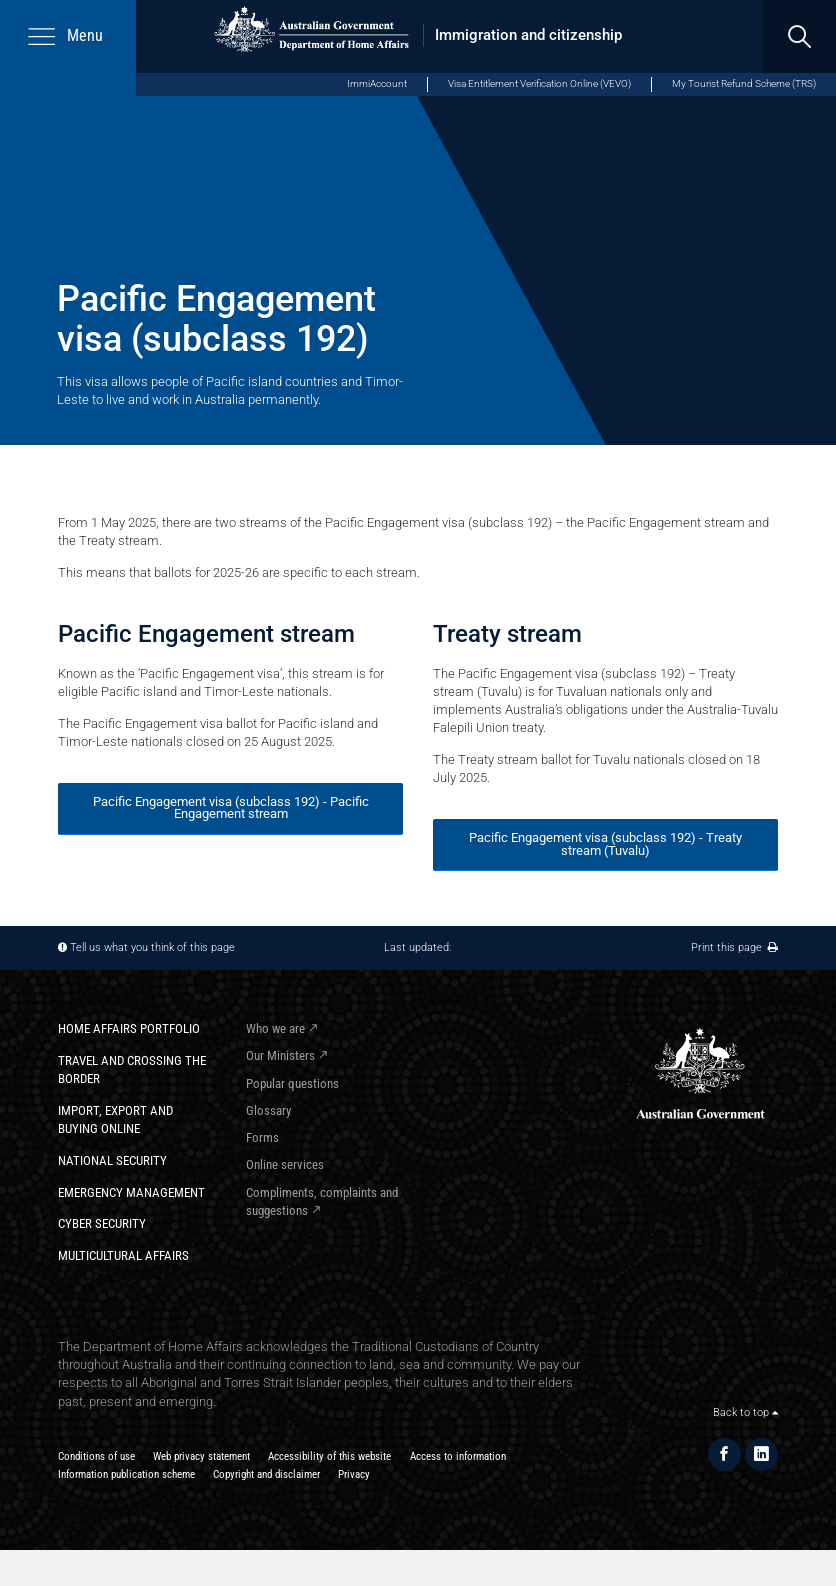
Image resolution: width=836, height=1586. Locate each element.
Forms (262, 1137)
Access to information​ (458, 1456)
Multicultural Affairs (123, 1255)
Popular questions (292, 1083)
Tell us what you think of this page (152, 947)
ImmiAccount (377, 83)
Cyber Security (102, 1223)
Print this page (734, 947)
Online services (285, 1164)
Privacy (354, 1474)
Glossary (268, 1110)
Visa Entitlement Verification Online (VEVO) (539, 83)
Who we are (275, 1028)
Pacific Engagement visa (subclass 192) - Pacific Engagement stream (231, 808)
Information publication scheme (126, 1474)
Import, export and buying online (115, 1119)
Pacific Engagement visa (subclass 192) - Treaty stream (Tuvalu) (605, 844)
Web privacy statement (201, 1456)
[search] (799, 36)
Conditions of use (96, 1456)
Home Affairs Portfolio (129, 1028)
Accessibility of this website (329, 1456)
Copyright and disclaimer (266, 1474)
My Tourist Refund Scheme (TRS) (744, 83)
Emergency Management (131, 1192)
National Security (112, 1160)
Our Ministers (280, 1055)
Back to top (745, 1412)
